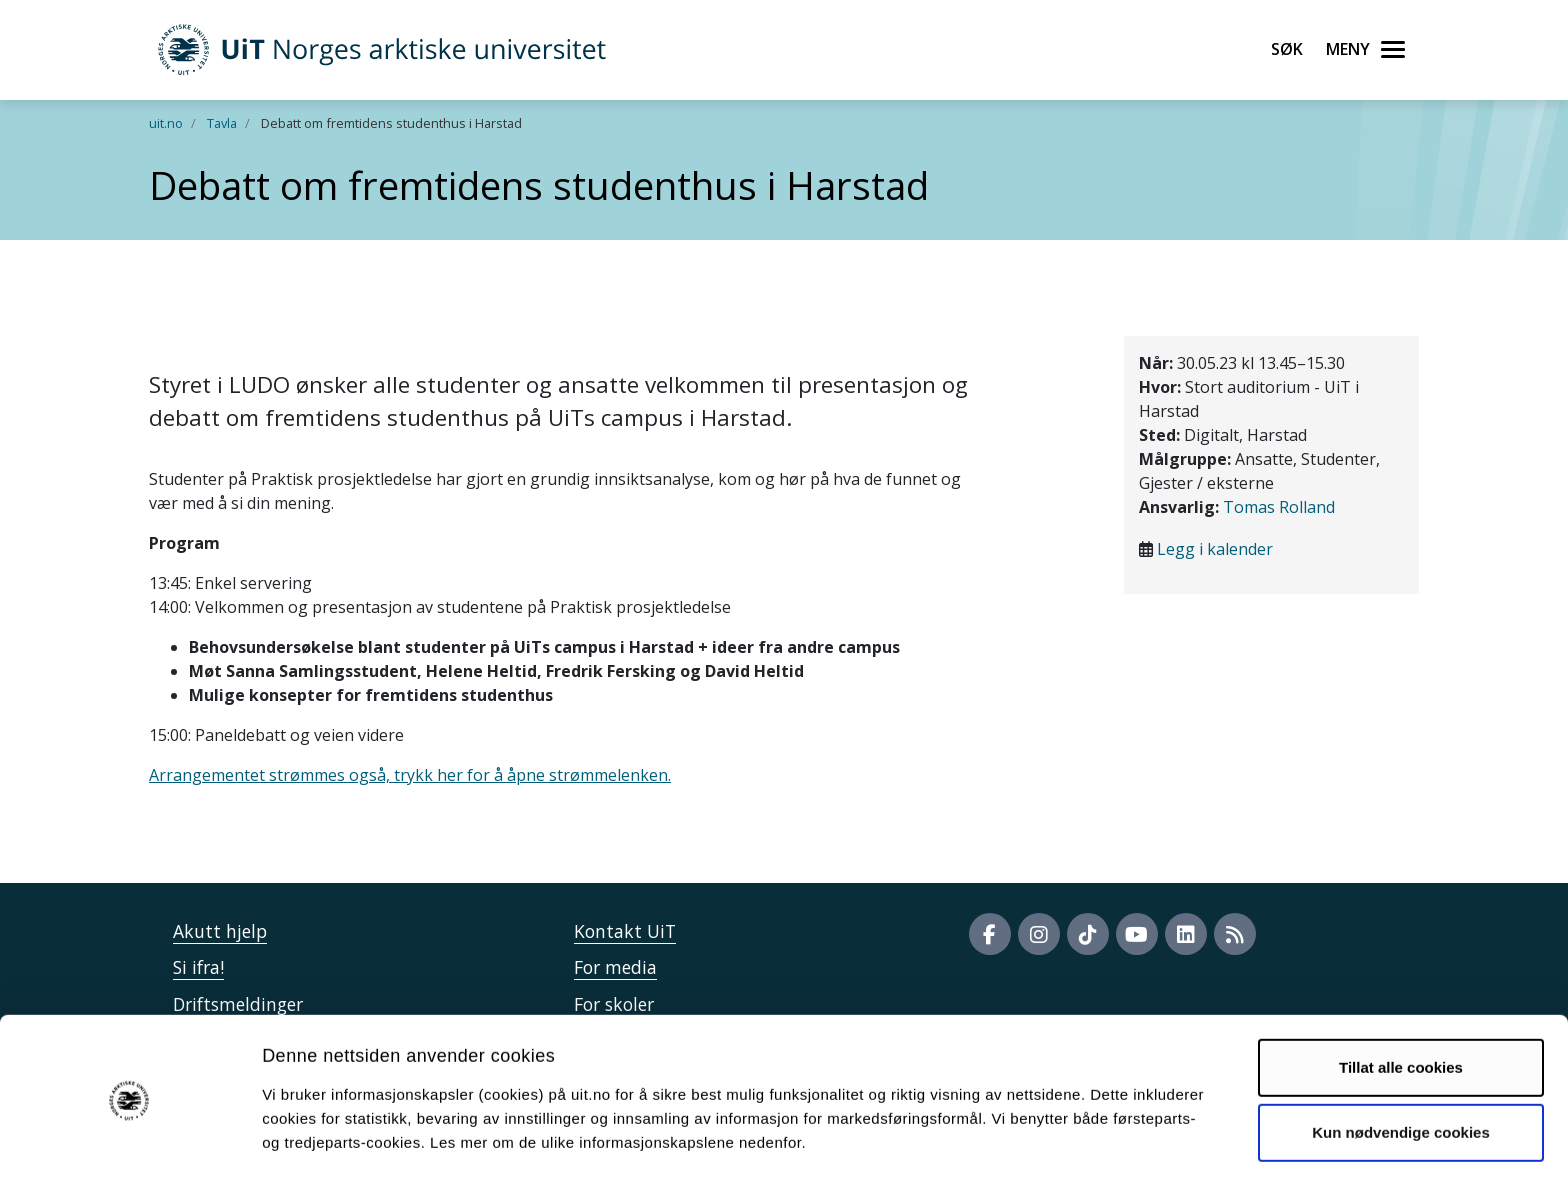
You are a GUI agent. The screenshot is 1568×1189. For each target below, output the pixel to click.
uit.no (166, 123)
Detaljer (1065, 1149)
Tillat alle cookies (1401, 1009)
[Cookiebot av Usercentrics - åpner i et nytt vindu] (129, 1150)
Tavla (222, 123)
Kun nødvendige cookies (1401, 1074)
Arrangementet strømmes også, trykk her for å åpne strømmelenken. (410, 775)
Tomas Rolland (1279, 507)
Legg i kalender (1215, 549)
